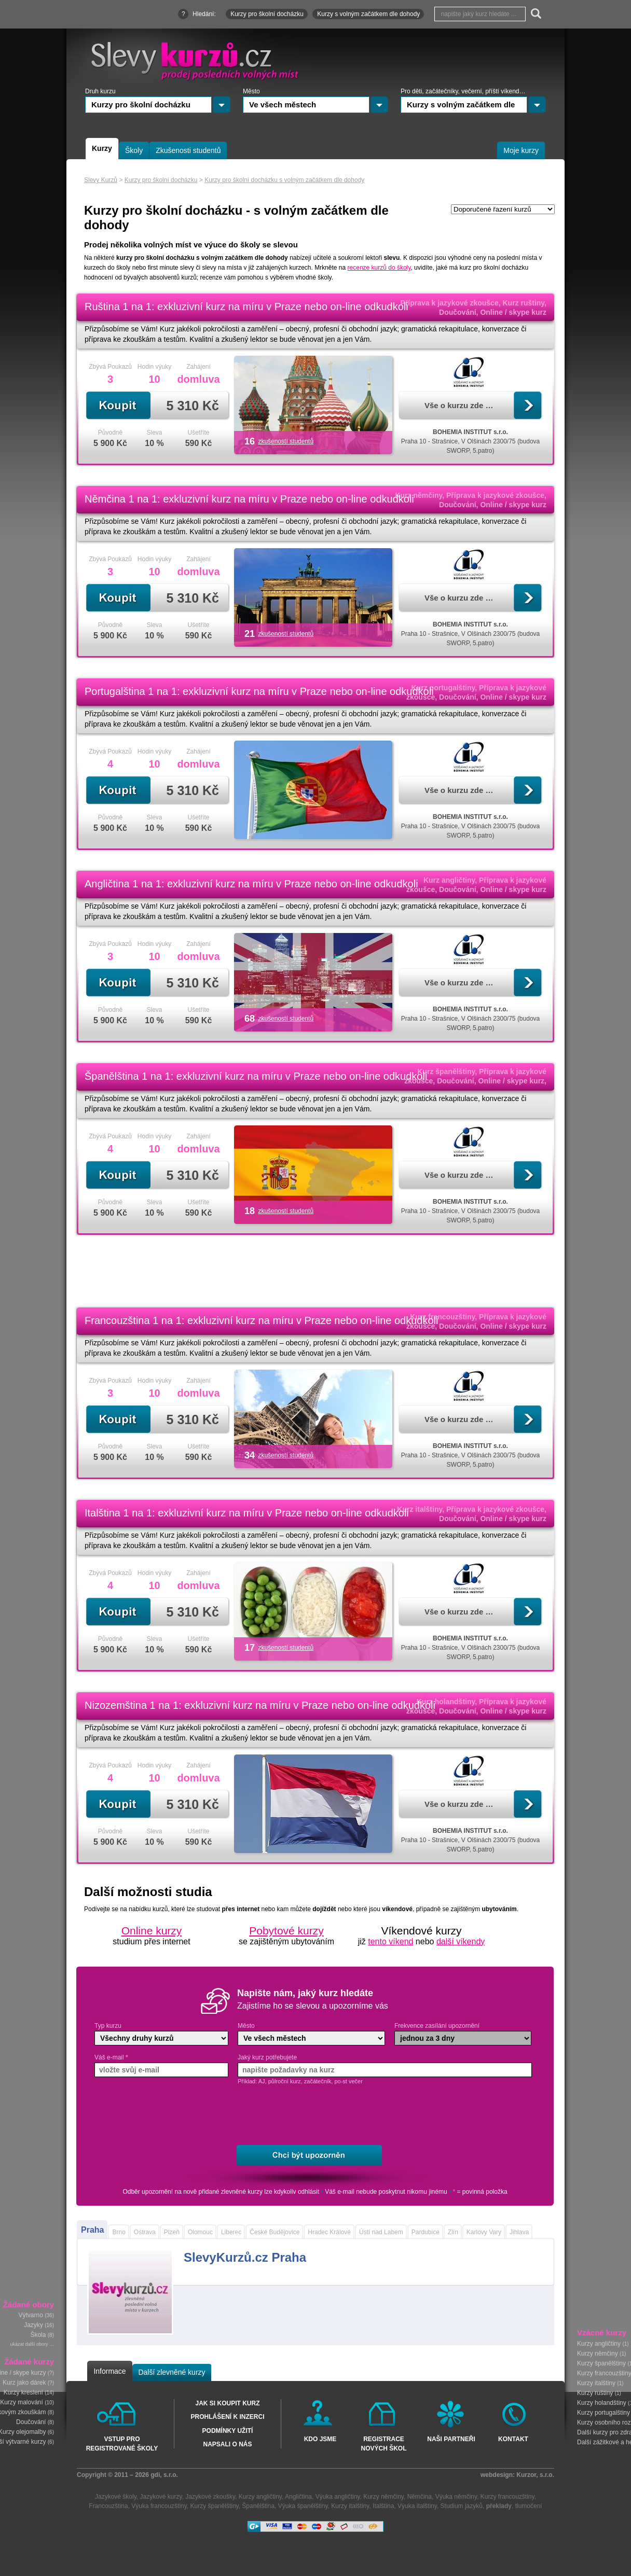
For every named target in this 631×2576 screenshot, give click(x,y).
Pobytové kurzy (286, 1931)
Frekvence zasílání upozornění (436, 2025)
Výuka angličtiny (338, 2496)
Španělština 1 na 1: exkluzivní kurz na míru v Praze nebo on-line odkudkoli (256, 1076)
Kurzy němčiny (597, 2353)
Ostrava (145, 2232)
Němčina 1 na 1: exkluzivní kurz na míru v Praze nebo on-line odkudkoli (249, 499)
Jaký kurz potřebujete (267, 2057)
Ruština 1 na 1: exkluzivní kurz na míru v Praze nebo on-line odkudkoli (246, 306)
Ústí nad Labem (381, 2232)
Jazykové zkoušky (210, 2496)
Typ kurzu (107, 2025)
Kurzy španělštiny (601, 2363)
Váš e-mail (111, 2057)
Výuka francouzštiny (159, 2506)
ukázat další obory (29, 2344)
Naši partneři (451, 2439)
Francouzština (108, 2506)
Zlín (453, 2232)
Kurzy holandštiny (601, 2402)
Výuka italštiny (417, 2506)
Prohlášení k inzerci (227, 2416)
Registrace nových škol (383, 2443)
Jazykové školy (115, 2496)
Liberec (231, 2232)
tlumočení (528, 2506)
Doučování (31, 2422)
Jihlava (519, 2232)
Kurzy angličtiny (599, 2343)
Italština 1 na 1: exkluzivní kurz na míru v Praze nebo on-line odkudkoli (247, 1513)
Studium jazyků (462, 2506)
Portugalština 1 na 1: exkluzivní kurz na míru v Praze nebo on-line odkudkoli (259, 691)
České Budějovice (274, 2232)
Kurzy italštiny (596, 2383)
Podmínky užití (227, 2430)
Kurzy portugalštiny (603, 2412)
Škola (38, 2335)
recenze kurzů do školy (379, 267)
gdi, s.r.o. (164, 2474)
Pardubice (425, 2232)
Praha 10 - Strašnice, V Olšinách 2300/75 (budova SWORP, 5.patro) (470, 441)
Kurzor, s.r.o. (535, 2474)
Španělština (258, 2506)
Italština (383, 2506)
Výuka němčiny (456, 2496)
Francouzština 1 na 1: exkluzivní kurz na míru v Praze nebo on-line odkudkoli (261, 1320)
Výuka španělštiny (303, 2506)
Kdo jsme (320, 2439)
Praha (92, 2229)
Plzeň (172, 2232)
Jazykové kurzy (161, 2496)
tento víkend (390, 1941)
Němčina (419, 2496)
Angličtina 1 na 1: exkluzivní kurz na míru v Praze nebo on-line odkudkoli (251, 883)
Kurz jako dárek (24, 2383)
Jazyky (33, 2325)
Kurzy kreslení (23, 2393)
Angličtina (298, 2496)
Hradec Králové (329, 2232)
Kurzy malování (21, 2402)
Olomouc (200, 2232)
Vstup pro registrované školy (122, 2443)
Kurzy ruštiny (595, 2393)
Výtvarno (31, 2315)
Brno (118, 2232)
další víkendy (460, 1941)
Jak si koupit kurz (227, 2403)
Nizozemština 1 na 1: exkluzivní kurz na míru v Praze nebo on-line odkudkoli (260, 1705)
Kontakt (513, 2439)
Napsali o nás (227, 2444)
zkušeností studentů (285, 441)
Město (246, 2025)
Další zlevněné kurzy (171, 2372)
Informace (109, 2371)
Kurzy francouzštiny (507, 2496)
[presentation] (318, 2115)
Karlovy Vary (484, 2232)
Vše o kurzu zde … (458, 405)
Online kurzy (151, 1931)
